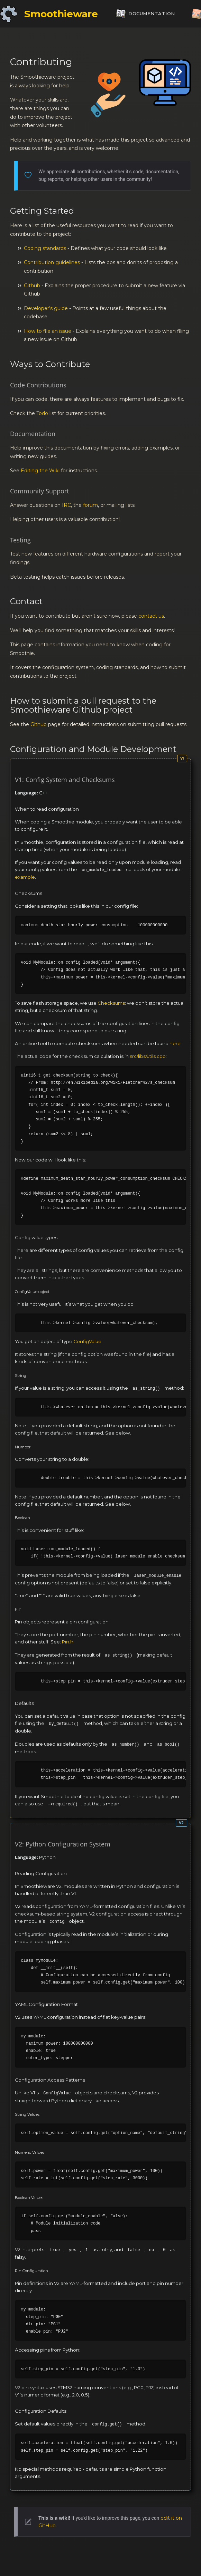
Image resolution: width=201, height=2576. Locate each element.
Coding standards (45, 248)
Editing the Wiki (40, 470)
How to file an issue (47, 331)
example (25, 877)
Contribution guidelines (52, 262)
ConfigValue (87, 1341)
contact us (151, 616)
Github (32, 285)
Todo (42, 413)
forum (90, 505)
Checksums (111, 1003)
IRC (66, 505)
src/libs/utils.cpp (148, 1056)
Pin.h (67, 1641)
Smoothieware (61, 14)
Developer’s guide (46, 308)
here (175, 1043)
